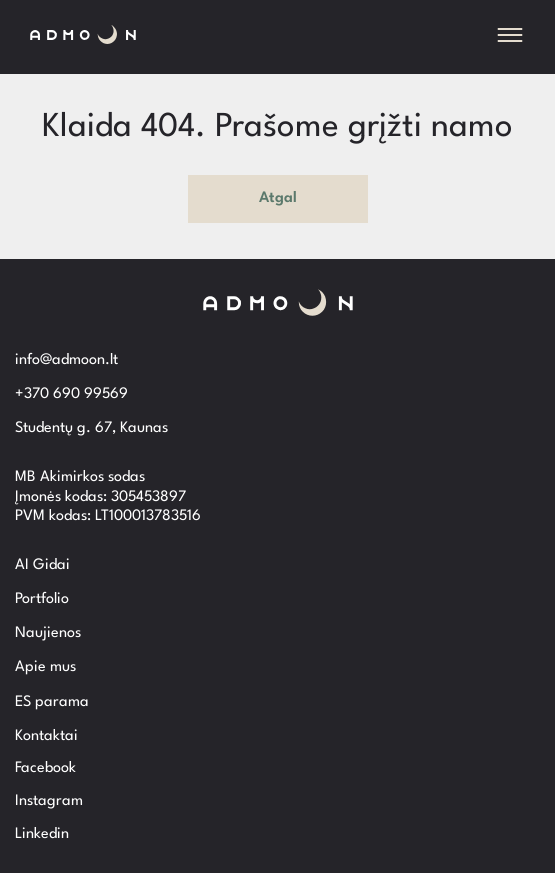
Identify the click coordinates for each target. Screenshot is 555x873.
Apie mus (45, 667)
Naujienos (48, 633)
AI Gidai (42, 565)
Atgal (278, 198)
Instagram (49, 801)
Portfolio (42, 599)
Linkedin (42, 834)
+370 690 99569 (71, 394)
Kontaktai (46, 736)
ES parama (52, 702)
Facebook (45, 768)
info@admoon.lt (66, 360)
